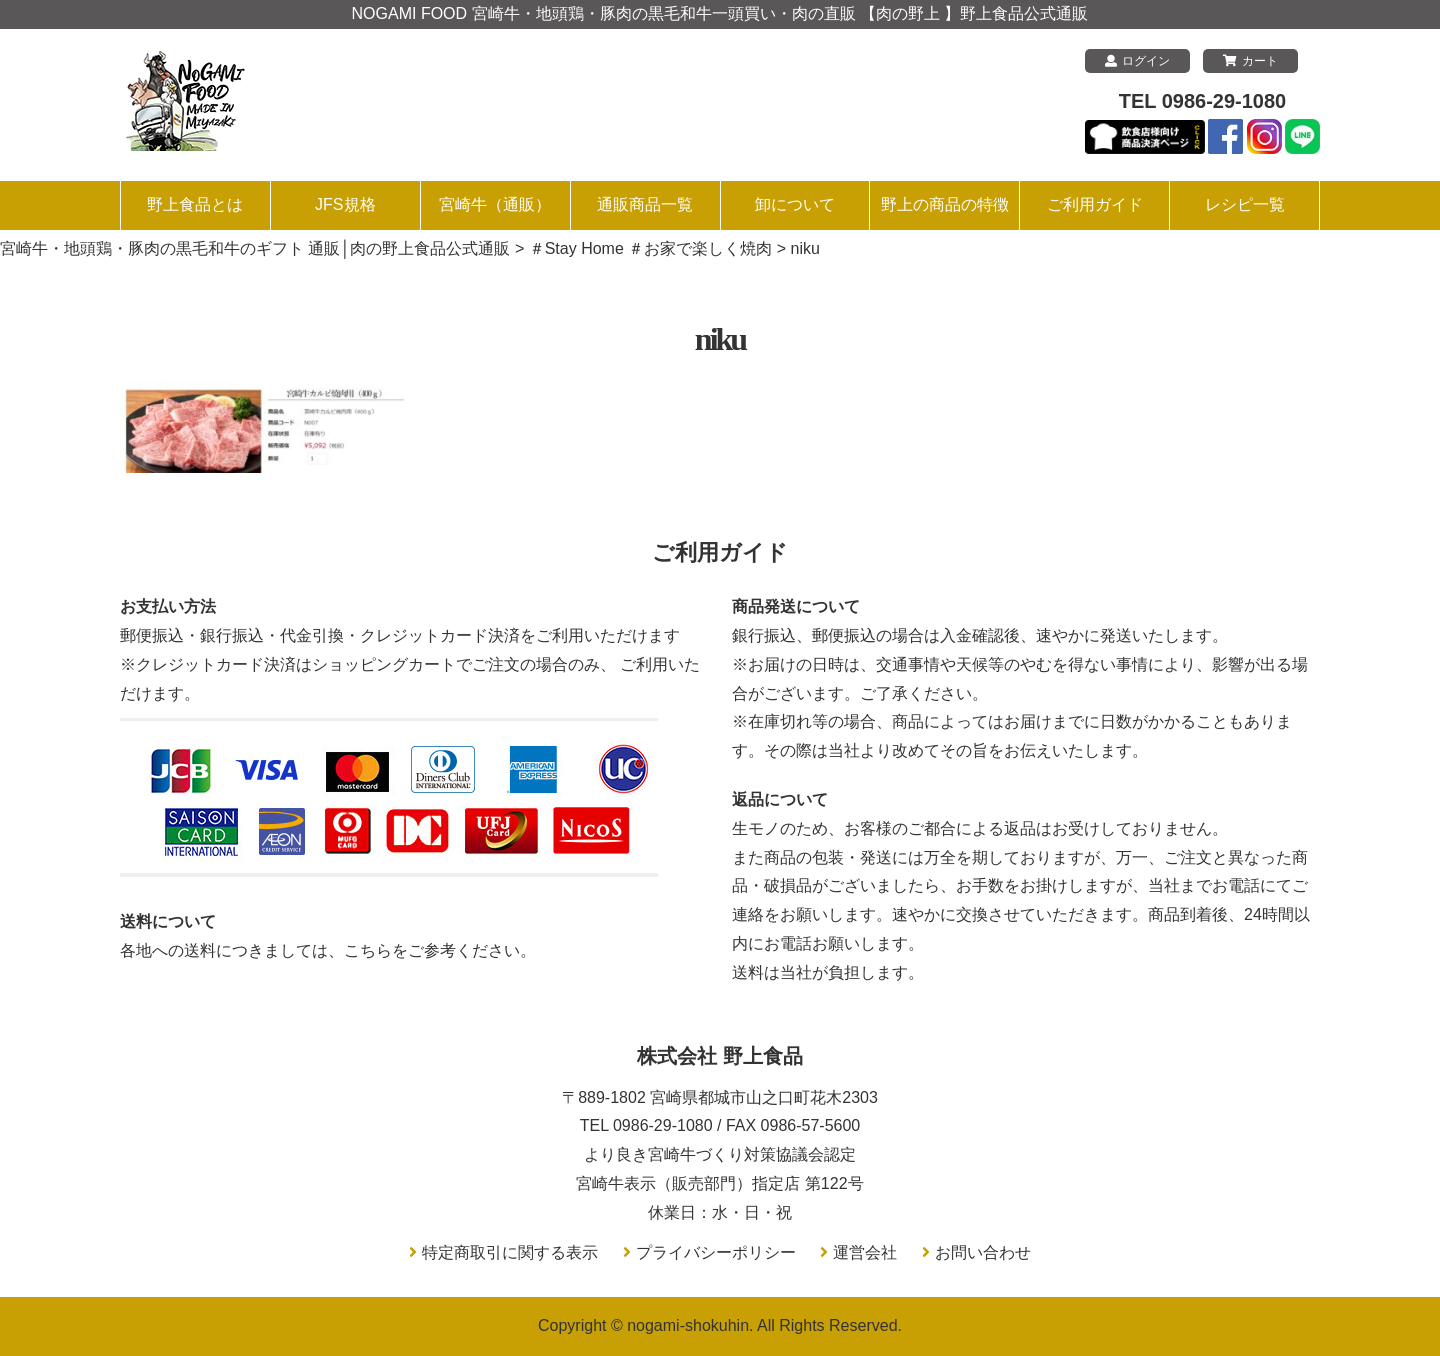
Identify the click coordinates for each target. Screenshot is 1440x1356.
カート (1250, 61)
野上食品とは (195, 204)
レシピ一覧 (1245, 204)
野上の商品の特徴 (945, 204)
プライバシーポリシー (716, 1252)
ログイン (1137, 61)
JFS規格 (345, 204)
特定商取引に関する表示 (510, 1252)
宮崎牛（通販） (495, 204)
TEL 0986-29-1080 (1203, 101)
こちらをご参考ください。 (440, 950)
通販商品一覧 (645, 204)
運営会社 (865, 1252)
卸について (795, 204)
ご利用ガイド (1095, 204)
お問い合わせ (983, 1252)
